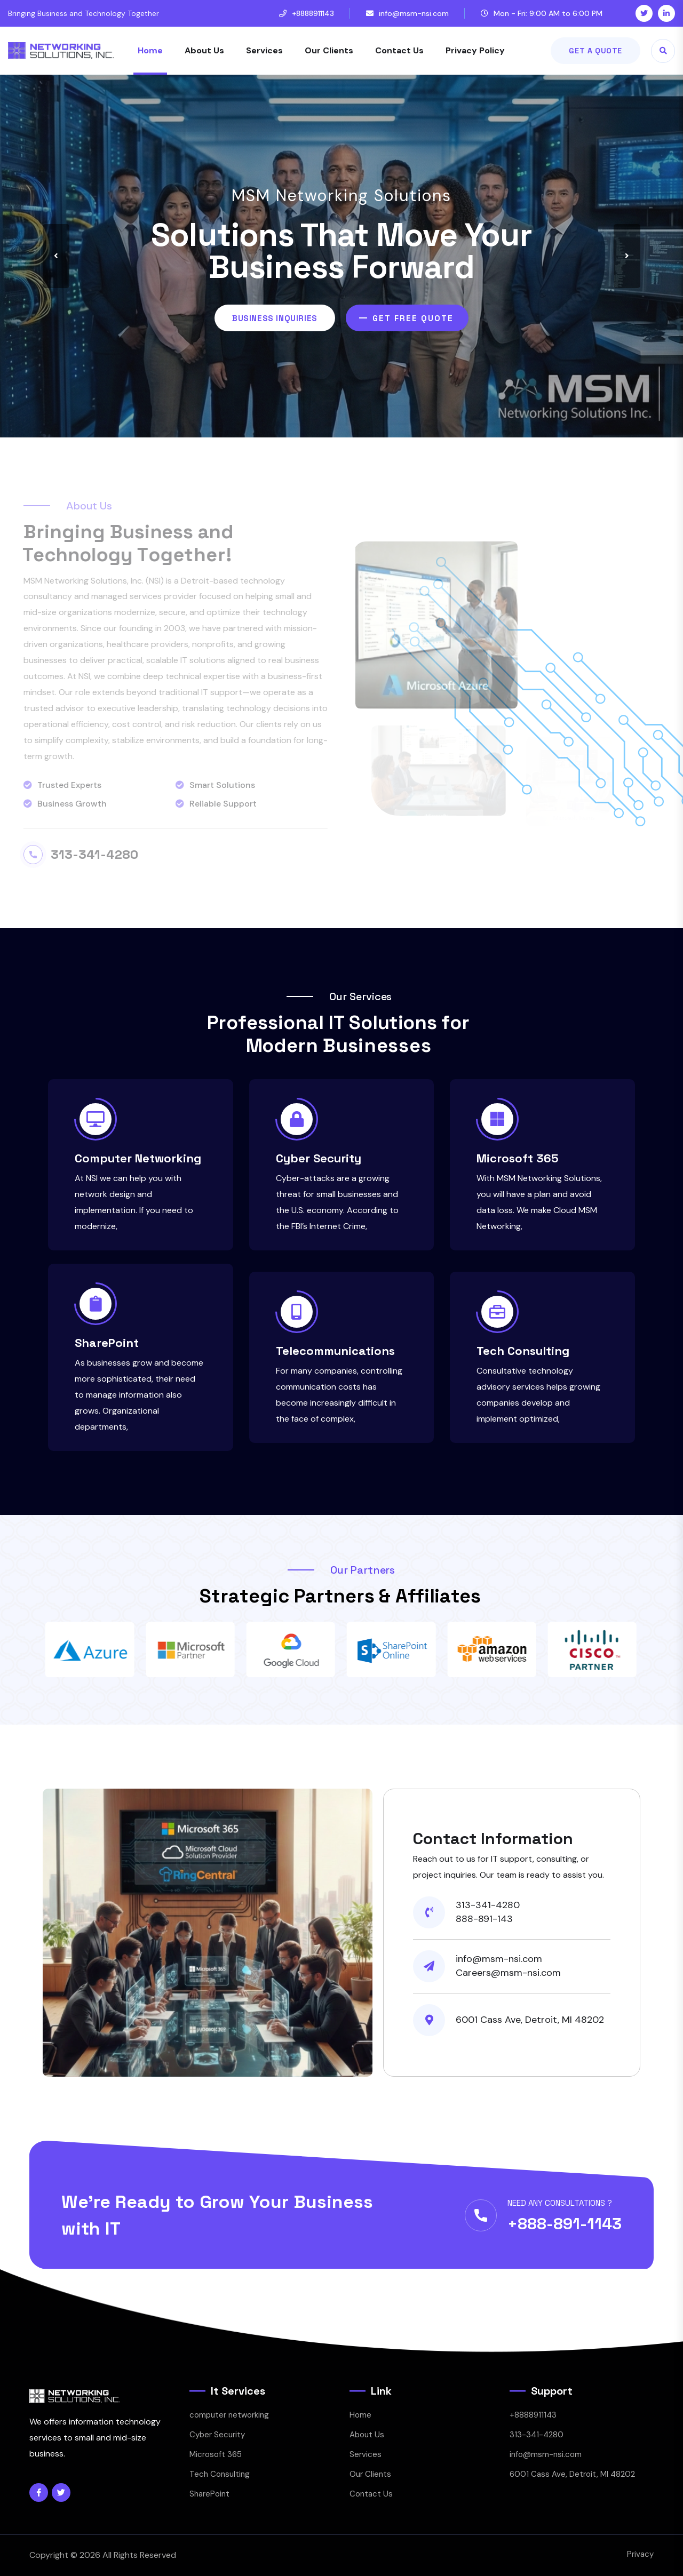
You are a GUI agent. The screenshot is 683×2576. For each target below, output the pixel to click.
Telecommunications (335, 1350)
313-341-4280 (536, 2434)
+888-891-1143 (564, 2223)
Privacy (640, 2554)
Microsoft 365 (517, 1158)
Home (150, 50)
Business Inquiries (274, 318)
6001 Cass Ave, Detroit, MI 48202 (572, 2474)
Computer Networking (138, 1158)
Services (264, 50)
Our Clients (329, 50)
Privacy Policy (475, 50)
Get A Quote (595, 50)
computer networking (229, 2415)
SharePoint (107, 1342)
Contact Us (399, 50)
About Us (204, 50)
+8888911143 (313, 13)
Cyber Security (318, 1158)
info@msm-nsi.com (414, 13)
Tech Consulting (522, 1350)
